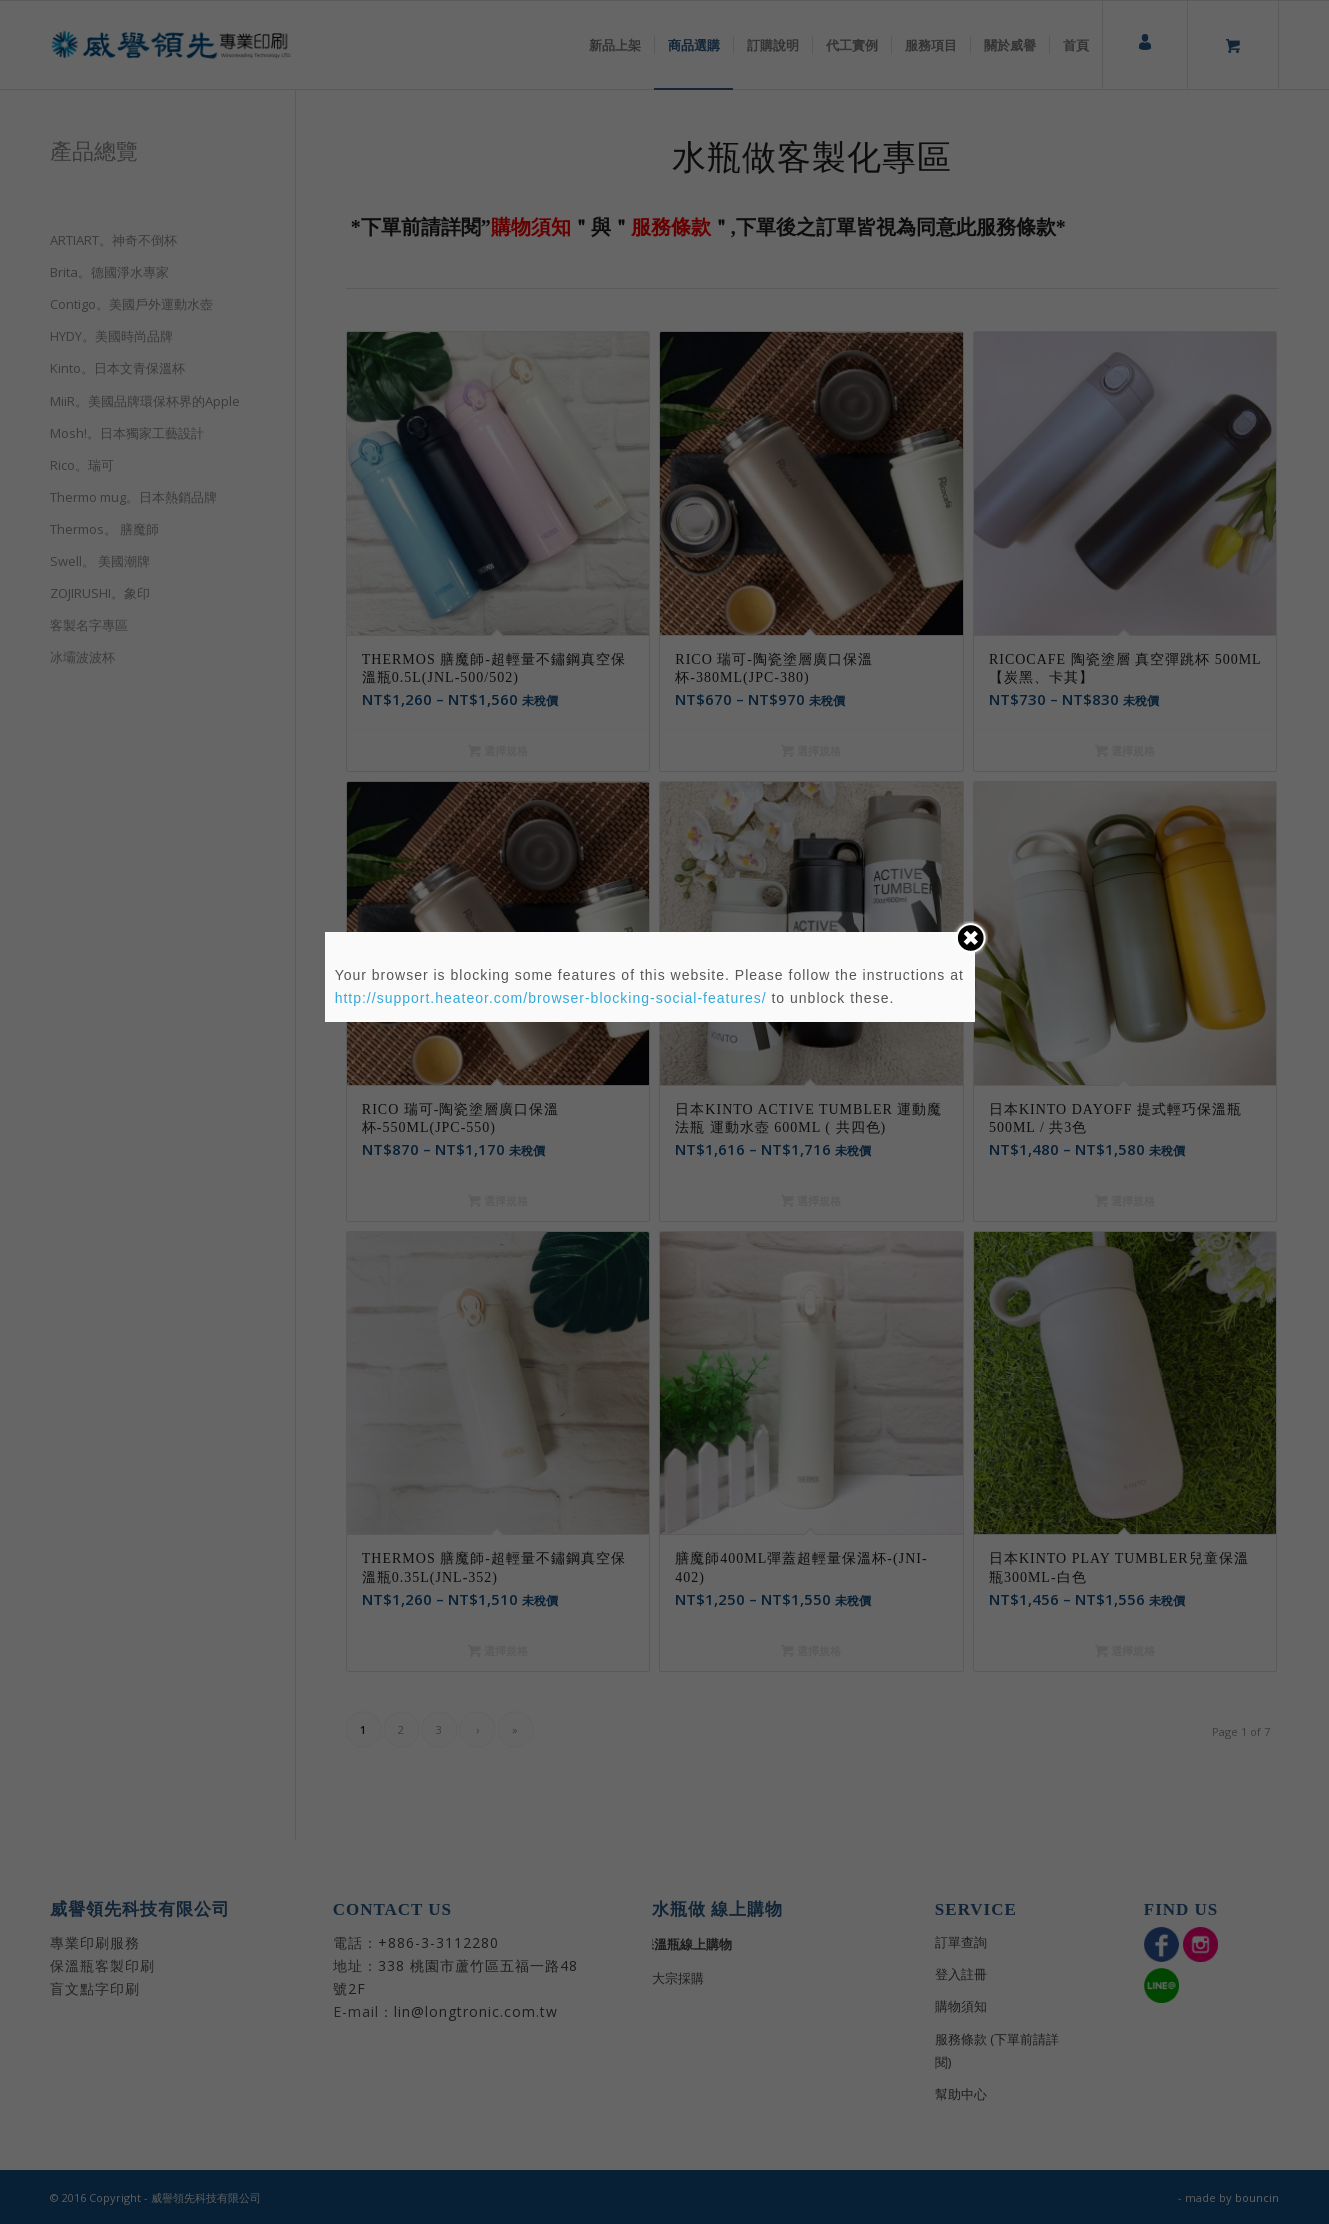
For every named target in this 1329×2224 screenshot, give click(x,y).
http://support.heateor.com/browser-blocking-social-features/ (551, 998)
